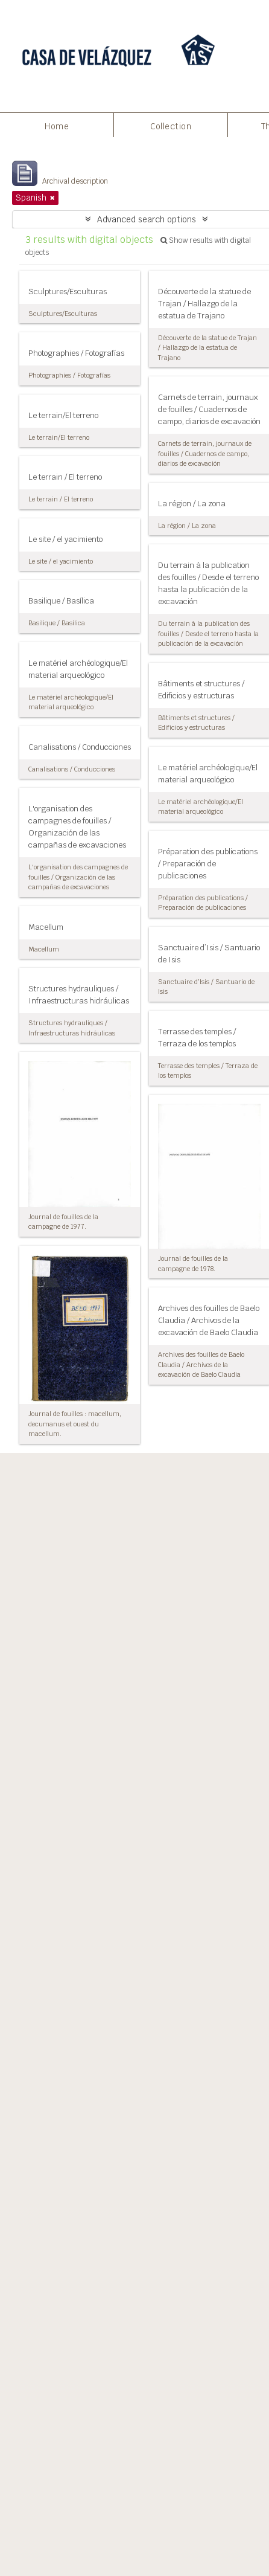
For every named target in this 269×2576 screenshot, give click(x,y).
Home (57, 126)
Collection (170, 126)
